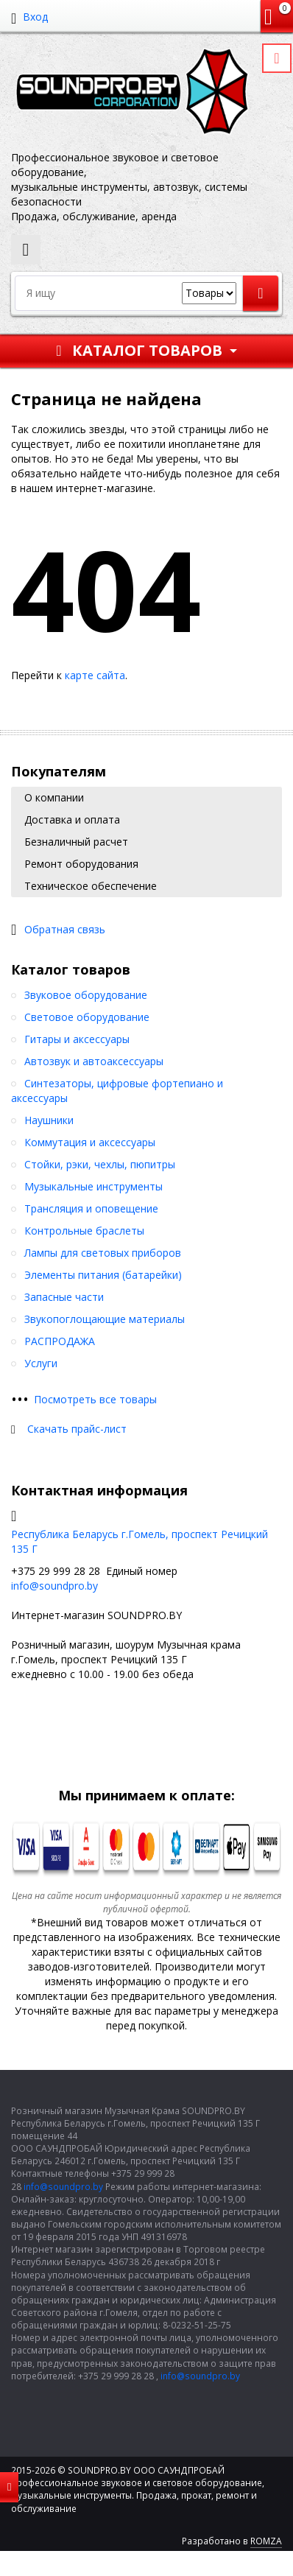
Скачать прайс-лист (77, 1429)
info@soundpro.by (54, 1586)
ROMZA (266, 2541)
